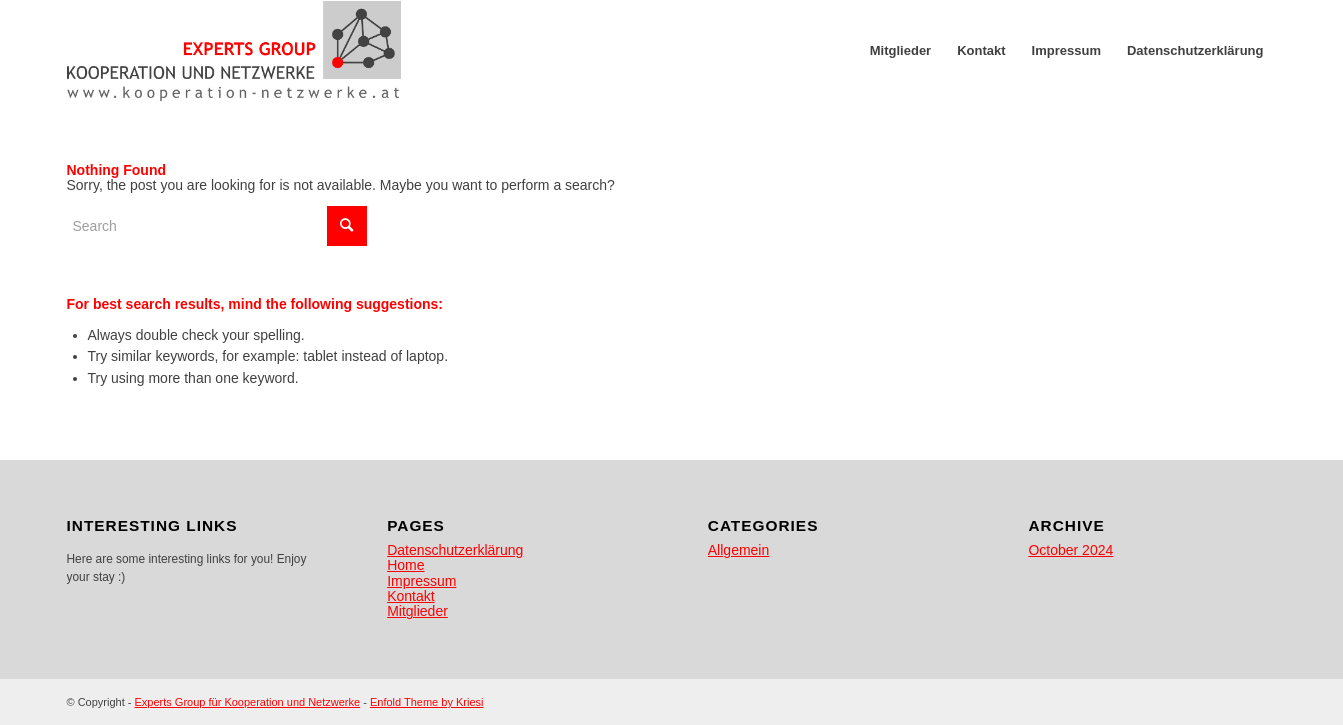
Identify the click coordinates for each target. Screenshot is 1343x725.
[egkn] (234, 51)
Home (405, 565)
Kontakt (410, 596)
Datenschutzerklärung (455, 550)
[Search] (217, 226)
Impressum (421, 581)
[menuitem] (900, 51)
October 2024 (1070, 550)
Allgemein (738, 550)
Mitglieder (417, 611)
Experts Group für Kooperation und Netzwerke (248, 702)
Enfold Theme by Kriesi (427, 702)
